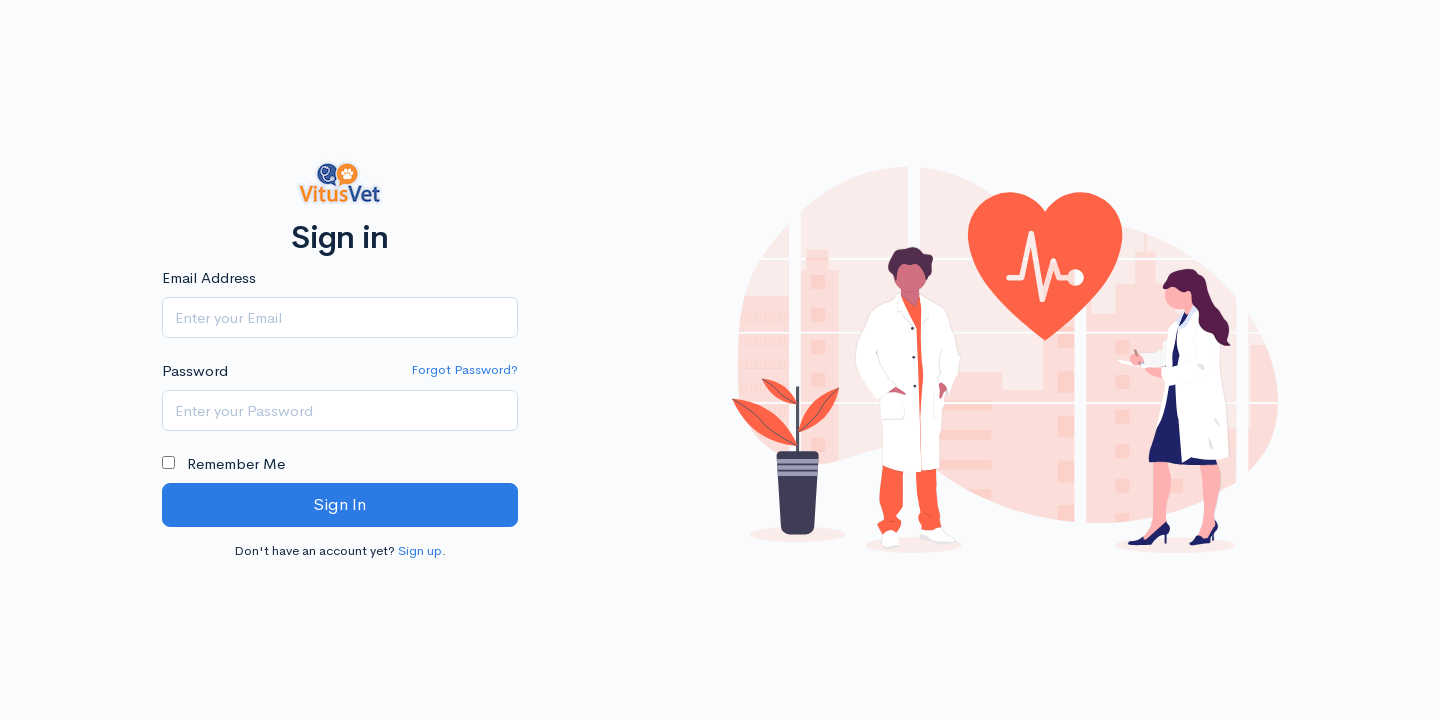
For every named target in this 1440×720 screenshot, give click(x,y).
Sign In (339, 504)
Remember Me (223, 463)
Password (195, 370)
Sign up (420, 550)
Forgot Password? (464, 369)
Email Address (209, 277)
